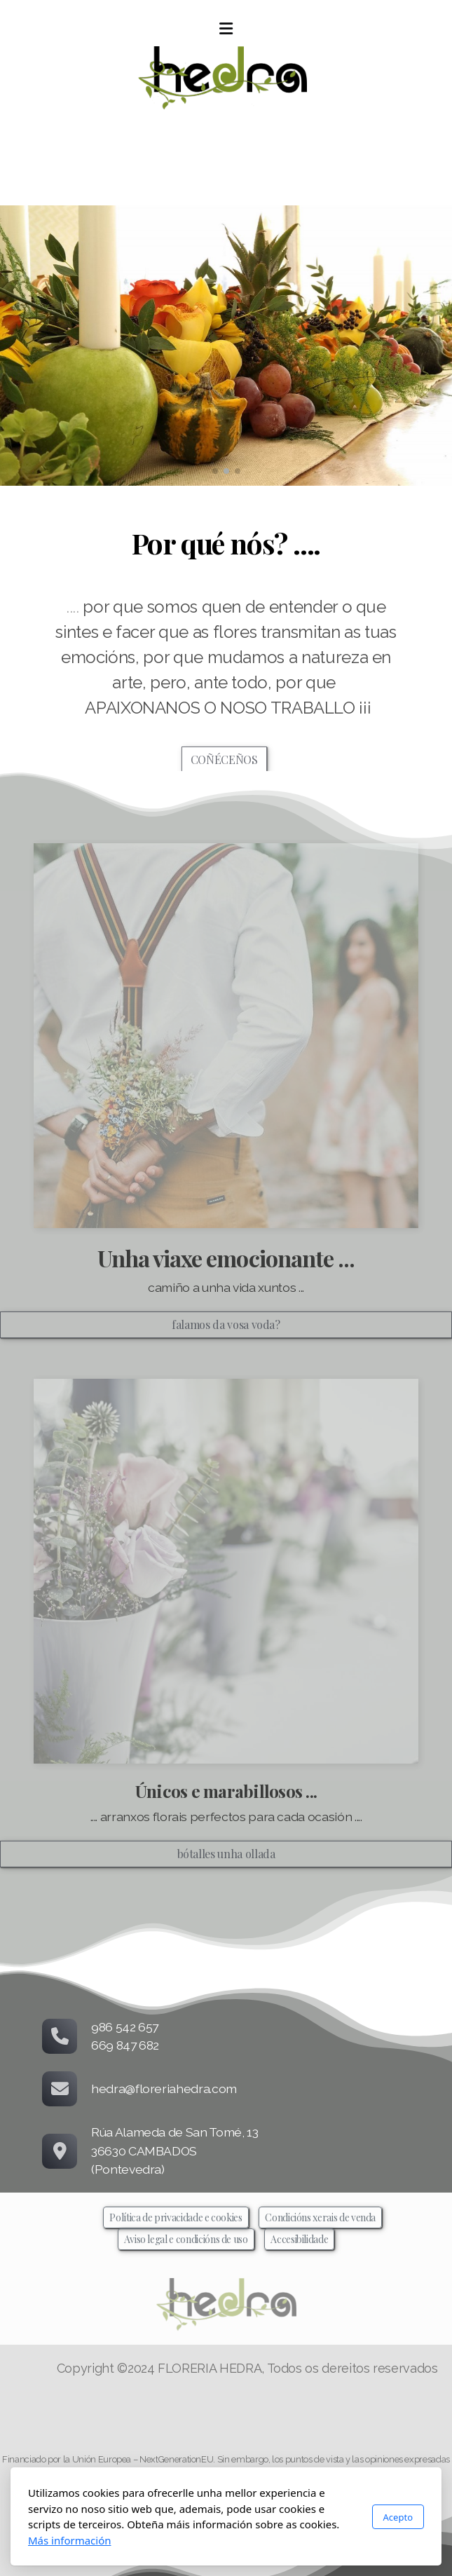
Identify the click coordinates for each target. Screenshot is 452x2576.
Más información (69, 2540)
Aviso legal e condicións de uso (186, 2239)
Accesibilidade (299, 2239)
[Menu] (226, 28)
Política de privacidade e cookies (175, 2217)
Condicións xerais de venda (320, 2217)
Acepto (398, 2517)
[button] (215, 471)
